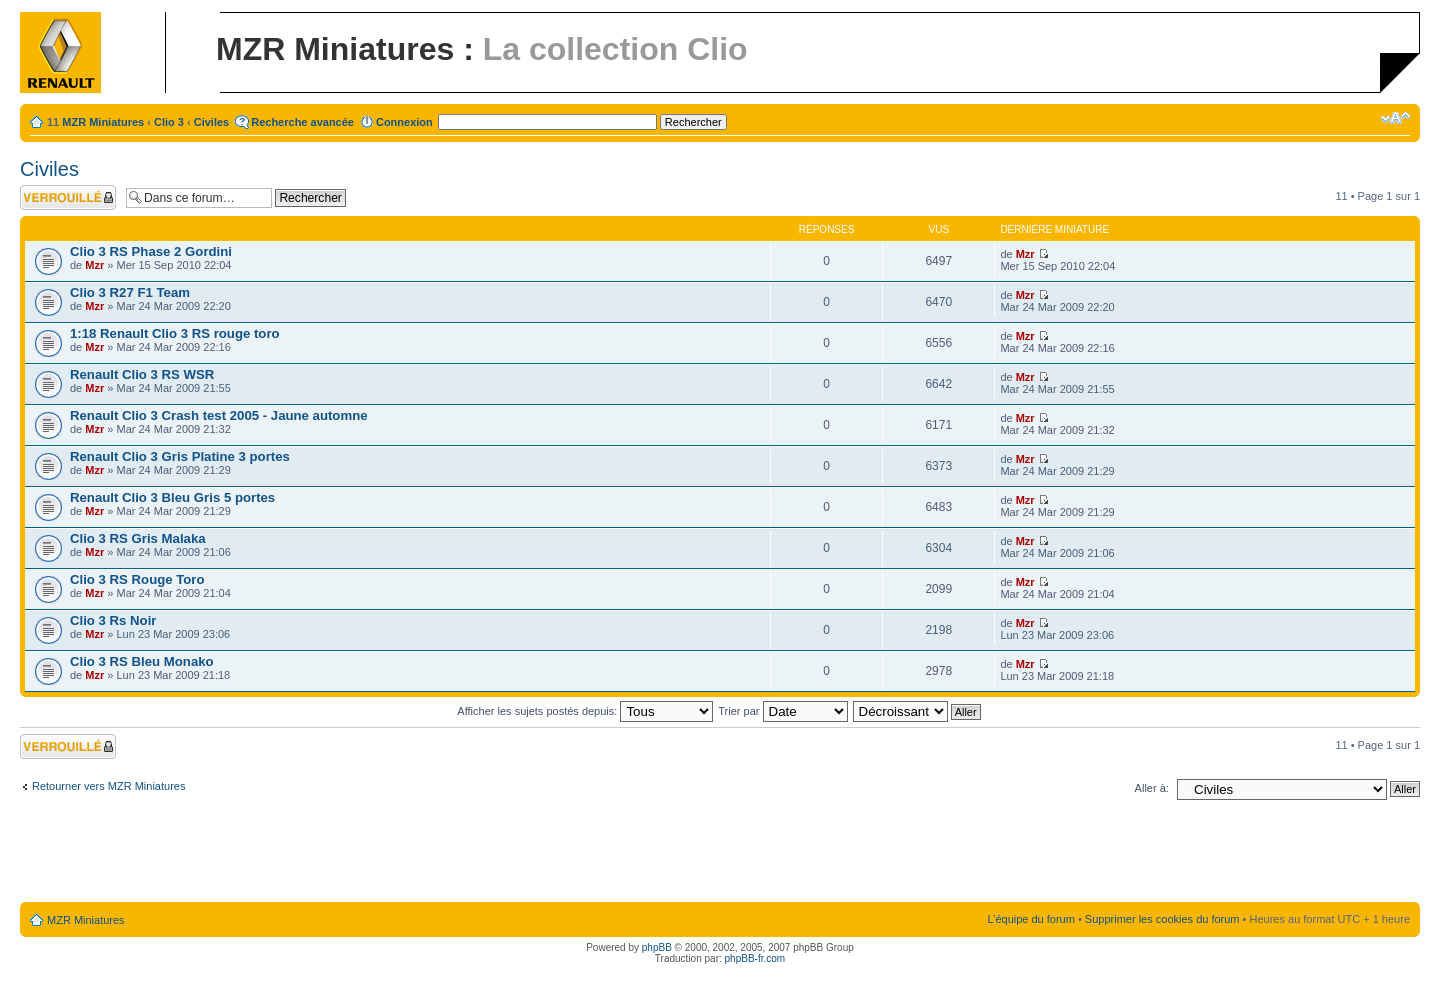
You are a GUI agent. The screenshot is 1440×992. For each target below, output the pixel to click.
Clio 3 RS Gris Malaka (138, 538)
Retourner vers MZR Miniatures (108, 786)
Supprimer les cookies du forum (1162, 919)
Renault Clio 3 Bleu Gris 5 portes (172, 497)
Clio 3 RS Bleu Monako (142, 661)
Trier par (782, 711)
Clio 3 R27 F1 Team (130, 292)
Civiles (211, 122)
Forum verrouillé (68, 197)
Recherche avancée (302, 122)
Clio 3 (169, 122)
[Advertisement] (720, 855)
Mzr (94, 265)
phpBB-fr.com (755, 958)
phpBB (657, 947)
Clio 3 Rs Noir (113, 620)
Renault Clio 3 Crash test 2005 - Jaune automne (219, 415)
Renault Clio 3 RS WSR (142, 374)
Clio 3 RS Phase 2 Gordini (151, 251)
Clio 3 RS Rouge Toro (137, 579)
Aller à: (1152, 788)
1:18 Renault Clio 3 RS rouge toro (175, 333)
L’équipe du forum (1030, 919)
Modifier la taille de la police (1395, 118)
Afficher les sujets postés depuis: (585, 711)
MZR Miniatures (103, 122)
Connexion (404, 122)
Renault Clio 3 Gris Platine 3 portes (180, 456)
